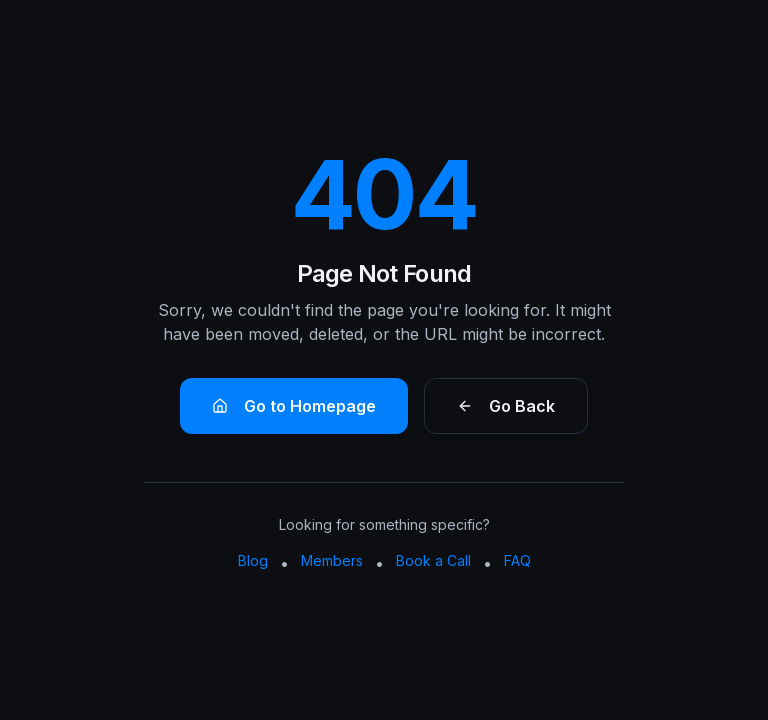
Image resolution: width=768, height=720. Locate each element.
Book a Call (433, 560)
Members (332, 560)
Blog (253, 560)
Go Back (506, 406)
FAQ (517, 560)
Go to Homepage (294, 406)
